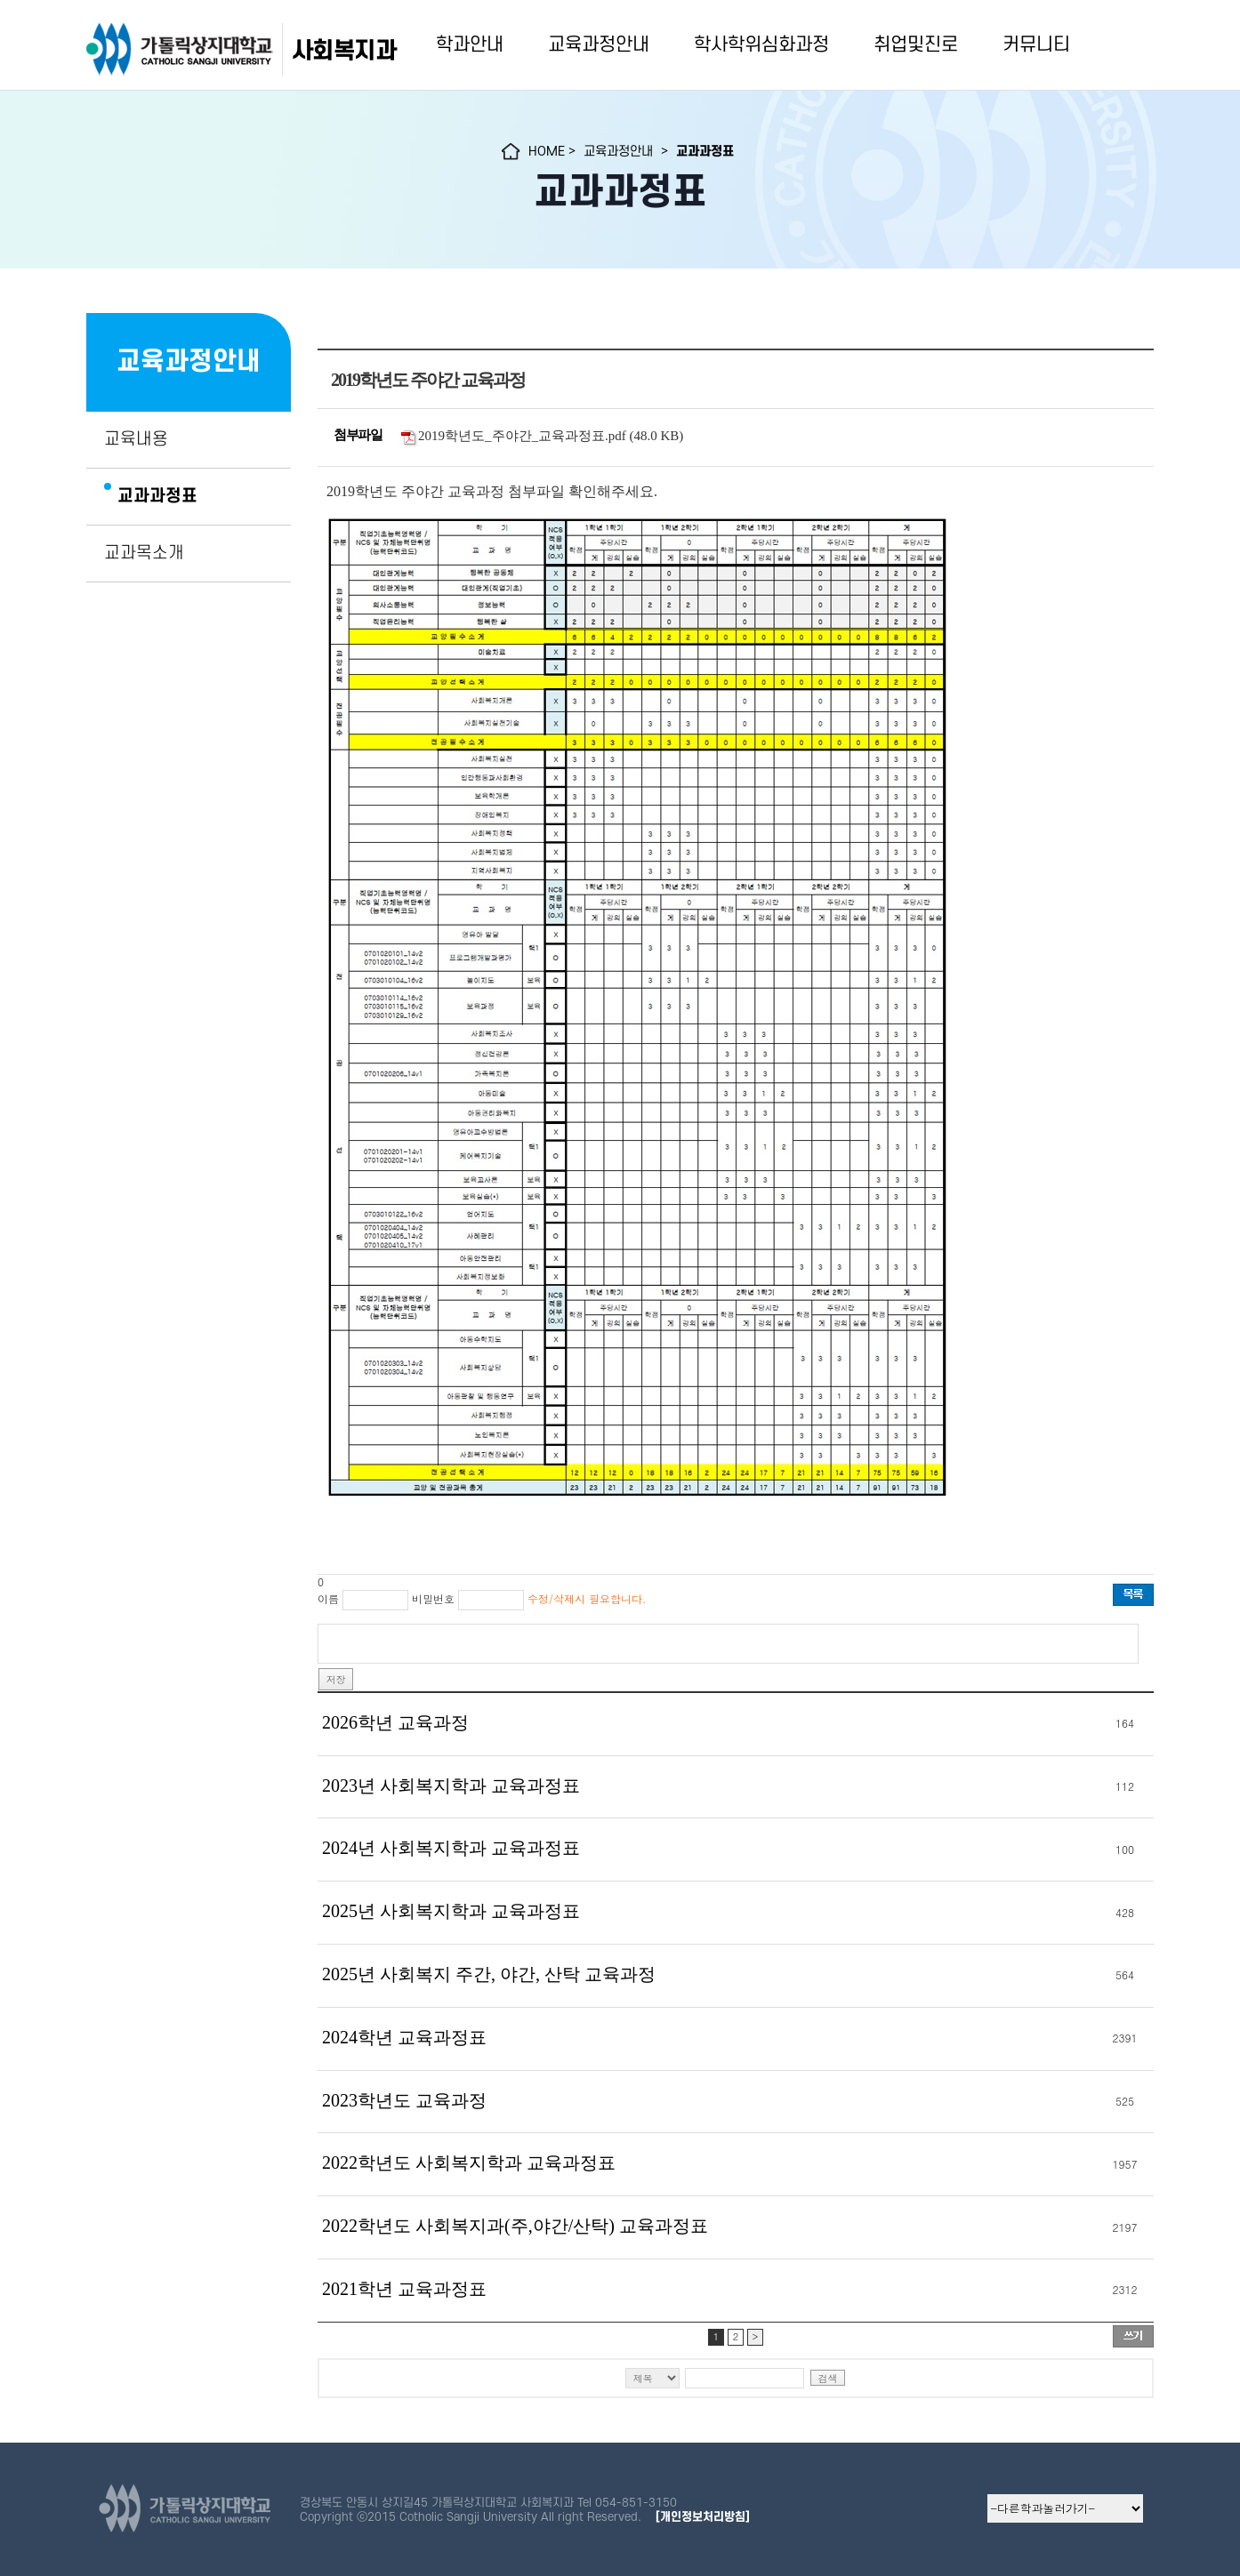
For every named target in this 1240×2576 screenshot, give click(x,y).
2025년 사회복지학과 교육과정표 (451, 1911)
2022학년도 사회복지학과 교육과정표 (469, 2162)
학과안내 (469, 45)
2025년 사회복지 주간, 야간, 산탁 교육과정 (489, 1974)
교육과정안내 (598, 45)
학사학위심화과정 (761, 45)
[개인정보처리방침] (703, 2517)
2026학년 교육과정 (395, 1722)
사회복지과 (344, 51)
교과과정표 (157, 496)
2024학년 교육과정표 (404, 2037)
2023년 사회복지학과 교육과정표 (451, 1785)
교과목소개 (144, 553)
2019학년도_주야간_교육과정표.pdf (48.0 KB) (550, 436)
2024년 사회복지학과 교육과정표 (451, 1848)
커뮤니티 (1036, 45)
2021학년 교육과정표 (404, 2289)
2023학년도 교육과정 (404, 2100)
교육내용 (136, 439)
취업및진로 (916, 45)
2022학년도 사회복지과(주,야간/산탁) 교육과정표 (515, 2225)
